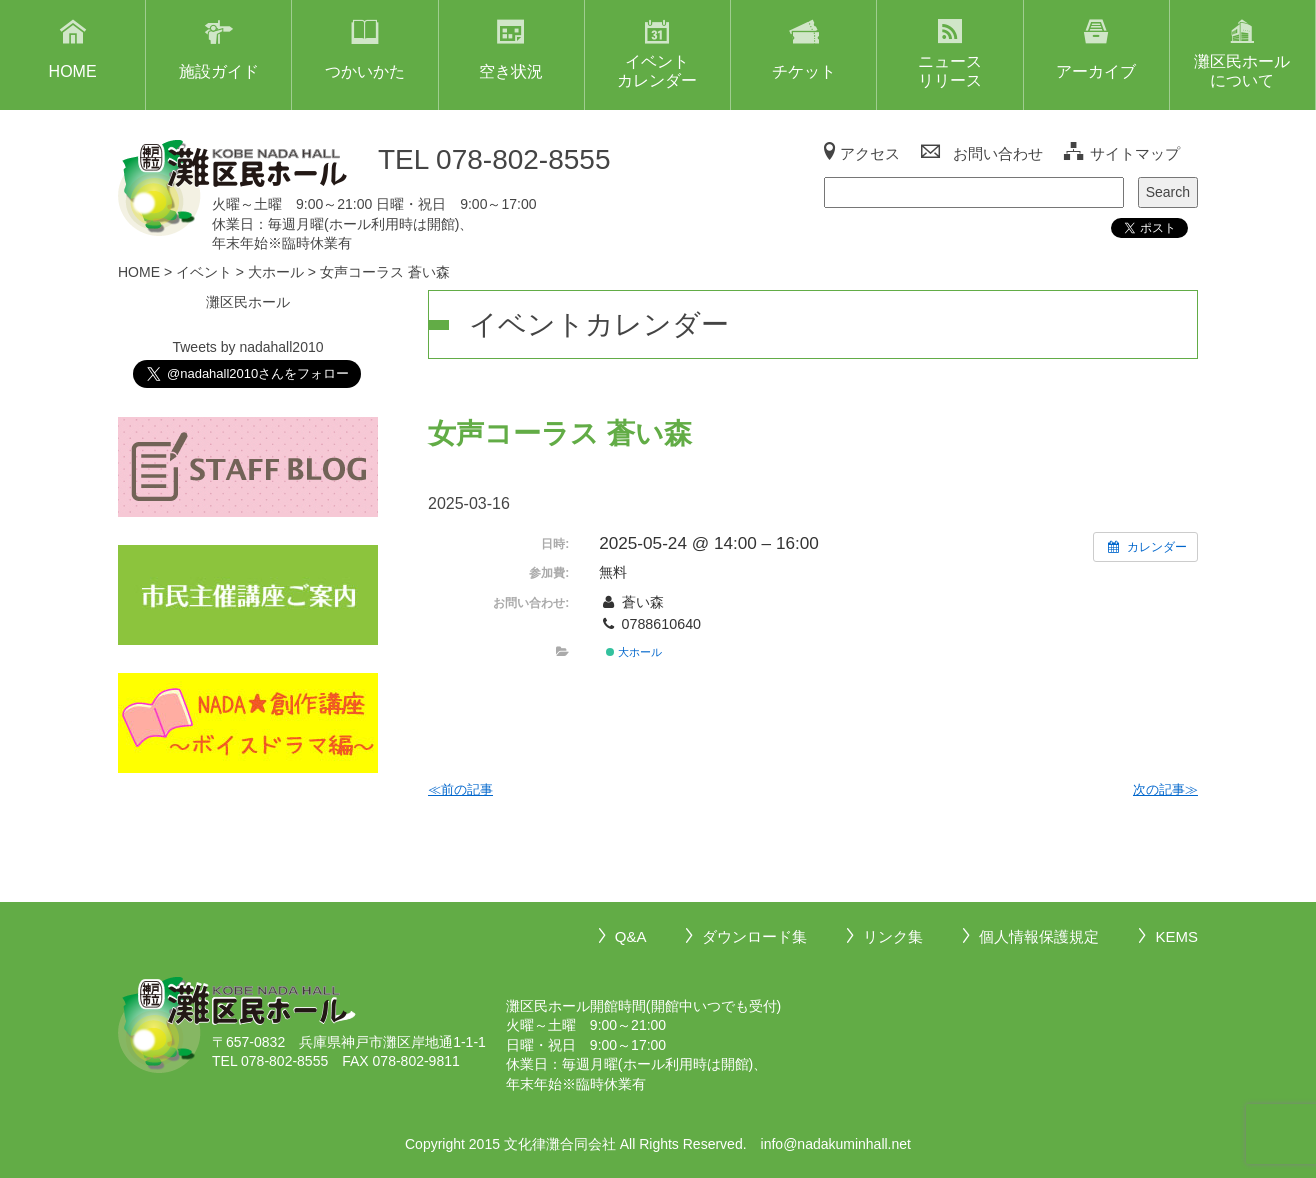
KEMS (1176, 936)
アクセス (870, 153)
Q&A (631, 936)
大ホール (634, 652)
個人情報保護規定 (1039, 936)
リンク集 (893, 936)
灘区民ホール (248, 302)
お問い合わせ (998, 153)
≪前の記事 (460, 789)
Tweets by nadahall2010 (247, 347)
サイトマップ (1135, 153)
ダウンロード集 (754, 936)
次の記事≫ (1165, 789)
